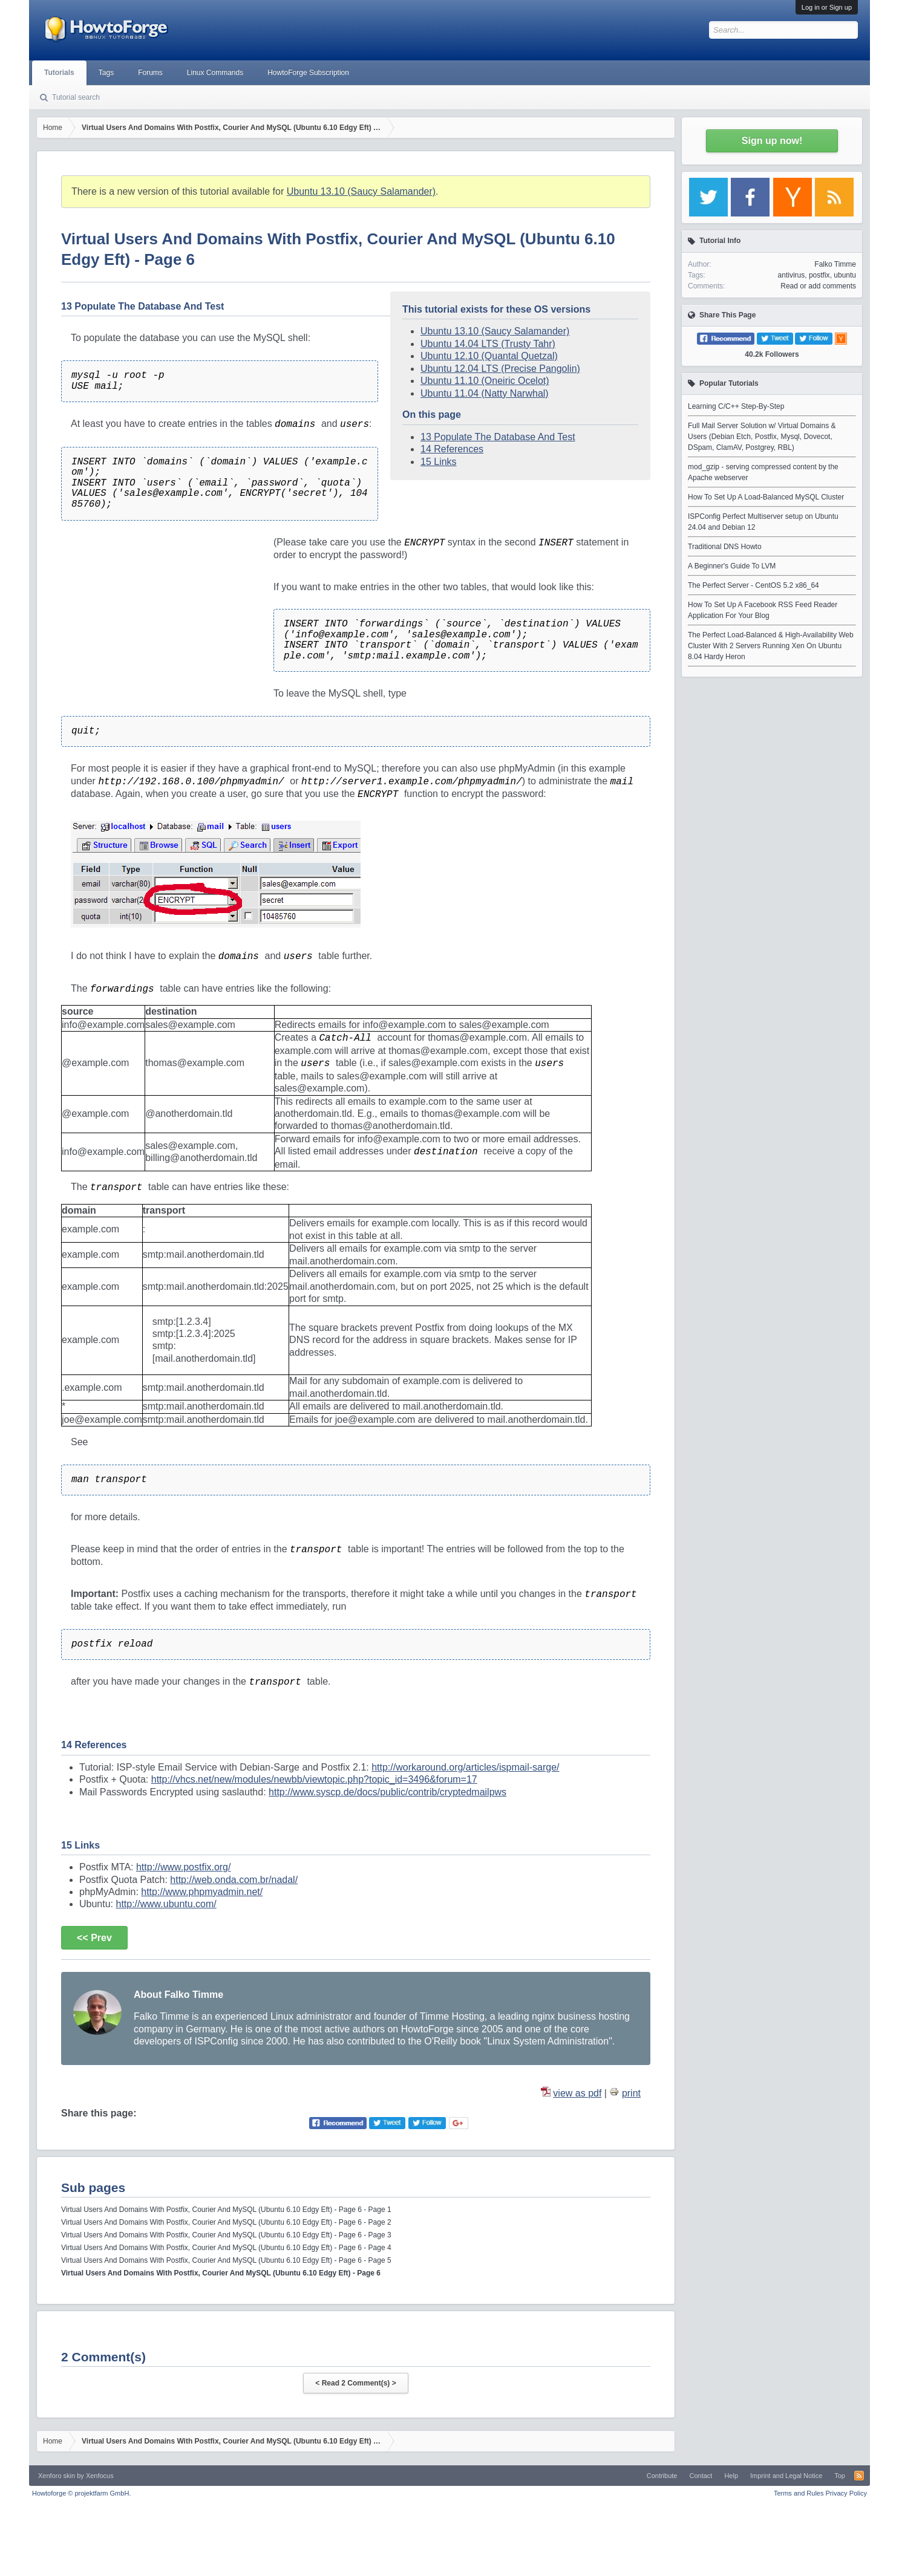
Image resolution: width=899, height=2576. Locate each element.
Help (731, 2475)
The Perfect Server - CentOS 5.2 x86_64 (753, 585)
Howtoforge (81, 2493)
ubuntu (845, 275)
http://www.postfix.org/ (183, 1867)
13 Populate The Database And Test (497, 437)
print (631, 2093)
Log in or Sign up (827, 7)
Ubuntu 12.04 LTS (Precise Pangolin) (500, 368)
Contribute (662, 2475)
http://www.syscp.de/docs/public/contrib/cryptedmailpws (387, 1792)
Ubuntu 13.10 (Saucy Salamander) (361, 191)
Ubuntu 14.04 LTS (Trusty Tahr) (487, 344)
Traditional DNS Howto (725, 546)
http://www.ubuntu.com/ (166, 1904)
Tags (106, 72)
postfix (819, 275)
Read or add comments (818, 286)
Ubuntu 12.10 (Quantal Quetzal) (489, 356)
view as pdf (577, 2093)
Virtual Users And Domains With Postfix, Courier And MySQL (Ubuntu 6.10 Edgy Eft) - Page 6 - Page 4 (226, 2247)
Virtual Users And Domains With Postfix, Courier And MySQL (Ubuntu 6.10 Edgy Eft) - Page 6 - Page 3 (226, 2235)
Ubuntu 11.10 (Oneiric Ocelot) (484, 381)
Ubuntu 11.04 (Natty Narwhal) (484, 393)
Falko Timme (835, 264)
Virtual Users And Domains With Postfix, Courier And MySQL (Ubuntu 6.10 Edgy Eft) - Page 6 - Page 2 (226, 2222)
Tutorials (59, 72)
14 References (451, 449)
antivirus (791, 275)
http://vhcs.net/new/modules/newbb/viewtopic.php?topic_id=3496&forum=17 (314, 1779)
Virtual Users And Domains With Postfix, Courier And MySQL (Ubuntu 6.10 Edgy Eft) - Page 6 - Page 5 (226, 2260)
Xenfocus (100, 2475)
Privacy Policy (846, 2493)
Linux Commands (215, 72)
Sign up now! (772, 140)
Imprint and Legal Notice (786, 2475)
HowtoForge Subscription (308, 72)
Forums (150, 72)
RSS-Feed (859, 2475)
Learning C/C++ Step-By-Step (736, 406)
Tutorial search (76, 97)
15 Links (438, 462)
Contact (700, 2475)
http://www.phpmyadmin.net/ (202, 1892)
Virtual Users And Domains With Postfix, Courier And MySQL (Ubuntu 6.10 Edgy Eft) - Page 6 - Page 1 (226, 2209)
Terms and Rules (799, 2493)
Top (839, 2475)
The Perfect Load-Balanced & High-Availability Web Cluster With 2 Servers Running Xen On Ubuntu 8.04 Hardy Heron (771, 646)
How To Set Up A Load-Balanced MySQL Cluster (766, 497)
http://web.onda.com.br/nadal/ (234, 1880)
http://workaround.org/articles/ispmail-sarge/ (465, 1767)
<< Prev (94, 1938)
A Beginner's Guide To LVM (732, 566)
